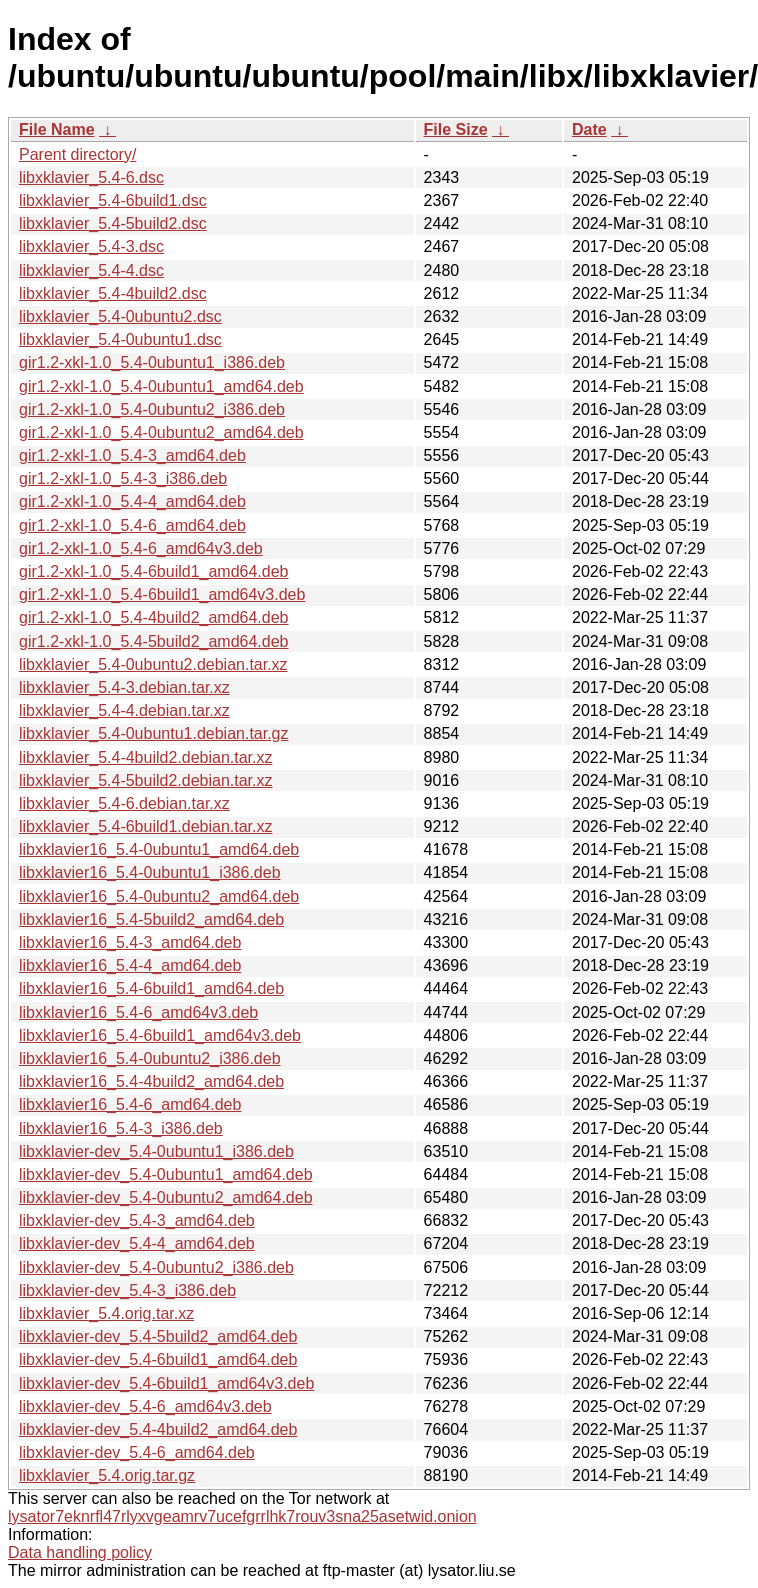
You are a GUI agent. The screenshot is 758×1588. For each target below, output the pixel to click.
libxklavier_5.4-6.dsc (91, 177)
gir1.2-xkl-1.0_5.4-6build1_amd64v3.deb (162, 594)
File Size (456, 129)
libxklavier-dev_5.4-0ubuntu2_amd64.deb (166, 1197)
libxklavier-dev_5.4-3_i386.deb (127, 1290)
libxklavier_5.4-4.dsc (91, 270)
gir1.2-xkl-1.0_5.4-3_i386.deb (123, 478)
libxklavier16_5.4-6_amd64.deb (130, 1104)
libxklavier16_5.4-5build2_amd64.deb (151, 919)
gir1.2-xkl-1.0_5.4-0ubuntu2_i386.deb (152, 409)
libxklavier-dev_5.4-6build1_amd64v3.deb (166, 1383)
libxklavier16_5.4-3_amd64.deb (130, 942)
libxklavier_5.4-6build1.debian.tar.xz (145, 826)
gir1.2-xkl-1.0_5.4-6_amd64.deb (132, 525)
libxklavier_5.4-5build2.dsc (113, 223)
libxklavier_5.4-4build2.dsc (113, 293)
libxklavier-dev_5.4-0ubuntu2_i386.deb (156, 1267)
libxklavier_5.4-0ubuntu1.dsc (120, 339)
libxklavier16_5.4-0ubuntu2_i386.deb (150, 1058)
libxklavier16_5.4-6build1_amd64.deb (151, 988)
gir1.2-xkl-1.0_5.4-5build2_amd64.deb (154, 641)
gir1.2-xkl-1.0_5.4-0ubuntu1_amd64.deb (161, 386)
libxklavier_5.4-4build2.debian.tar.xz (145, 757)
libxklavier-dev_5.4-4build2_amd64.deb (158, 1429)
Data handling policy (80, 1552)
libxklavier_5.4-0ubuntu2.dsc (120, 316)
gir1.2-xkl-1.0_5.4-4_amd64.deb (132, 501)
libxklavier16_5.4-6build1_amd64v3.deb (160, 1035)
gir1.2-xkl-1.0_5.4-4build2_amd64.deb (154, 617)
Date (589, 129)
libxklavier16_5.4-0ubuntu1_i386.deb (150, 872)
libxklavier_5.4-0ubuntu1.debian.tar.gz (154, 733)
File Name (57, 129)
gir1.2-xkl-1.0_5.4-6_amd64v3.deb (141, 548)
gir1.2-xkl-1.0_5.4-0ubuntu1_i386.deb (152, 362)
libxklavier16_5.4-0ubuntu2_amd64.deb (159, 896)
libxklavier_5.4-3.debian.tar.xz (124, 687)
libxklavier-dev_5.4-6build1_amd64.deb (158, 1359)
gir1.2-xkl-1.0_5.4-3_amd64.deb (132, 455)
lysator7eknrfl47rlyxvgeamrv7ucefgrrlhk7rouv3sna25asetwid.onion (242, 1516)
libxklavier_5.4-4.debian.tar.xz (124, 710)
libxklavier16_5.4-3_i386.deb (121, 1128)
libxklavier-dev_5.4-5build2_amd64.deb (158, 1336)
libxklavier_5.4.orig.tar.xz (106, 1313)
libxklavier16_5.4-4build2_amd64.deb (151, 1081)
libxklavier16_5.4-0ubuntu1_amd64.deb (159, 849)
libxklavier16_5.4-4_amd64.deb (130, 965)
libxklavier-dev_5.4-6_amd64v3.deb (145, 1406)
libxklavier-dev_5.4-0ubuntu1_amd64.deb (166, 1174)
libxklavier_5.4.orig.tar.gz (107, 1475)
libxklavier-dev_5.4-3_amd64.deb (137, 1220)
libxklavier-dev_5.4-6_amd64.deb (137, 1452)
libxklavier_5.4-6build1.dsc (113, 200)
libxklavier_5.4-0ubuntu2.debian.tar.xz (153, 664)
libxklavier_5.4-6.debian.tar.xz (124, 803)
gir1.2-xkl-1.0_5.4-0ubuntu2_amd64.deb (161, 432)
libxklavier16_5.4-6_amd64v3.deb (138, 1012)
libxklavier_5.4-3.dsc (91, 246)
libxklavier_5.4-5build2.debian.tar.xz (145, 780)
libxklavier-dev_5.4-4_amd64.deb (137, 1243)
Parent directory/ (77, 154)
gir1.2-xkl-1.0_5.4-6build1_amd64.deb (154, 571)
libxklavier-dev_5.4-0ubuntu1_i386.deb (156, 1151)
